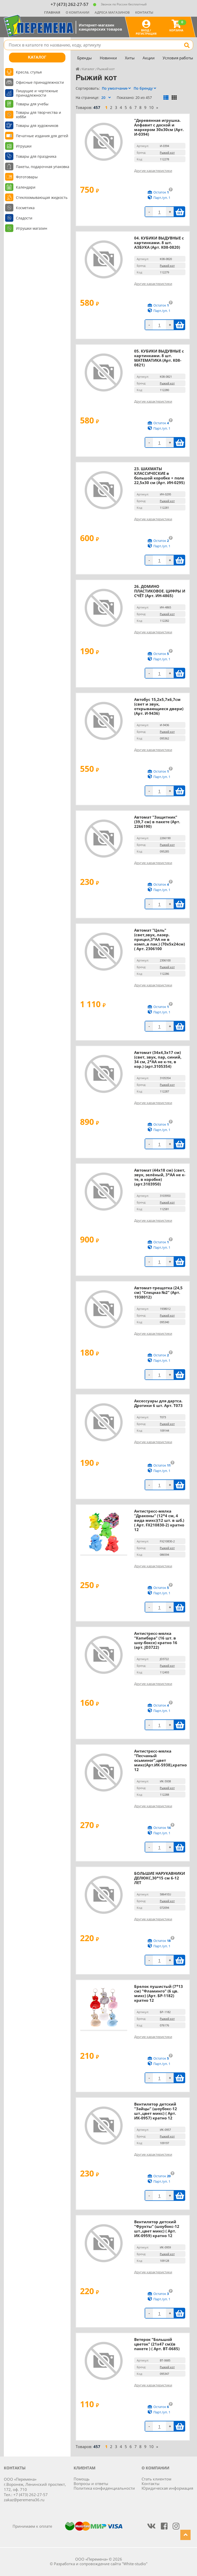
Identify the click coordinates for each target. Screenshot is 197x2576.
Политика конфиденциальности (104, 2488)
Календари (25, 187)
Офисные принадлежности (40, 82)
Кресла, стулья (29, 72)
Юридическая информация (167, 2488)
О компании (77, 12)
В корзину (179, 211)
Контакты (144, 12)
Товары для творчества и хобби (38, 114)
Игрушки (24, 146)
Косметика (25, 208)
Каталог (37, 57)
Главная (52, 12)
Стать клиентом (156, 2478)
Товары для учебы (32, 104)
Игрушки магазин (31, 228)
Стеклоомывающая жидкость (41, 197)
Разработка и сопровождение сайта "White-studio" (100, 2563)
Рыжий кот (167, 152)
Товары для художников (37, 125)
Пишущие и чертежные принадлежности (37, 93)
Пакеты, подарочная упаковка (42, 166)
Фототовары (27, 177)
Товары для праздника (36, 156)
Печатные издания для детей (42, 136)
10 (151, 107)
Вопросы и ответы (91, 2483)
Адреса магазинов (112, 12)
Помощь (82, 2478)
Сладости (24, 218)
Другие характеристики (153, 170)
